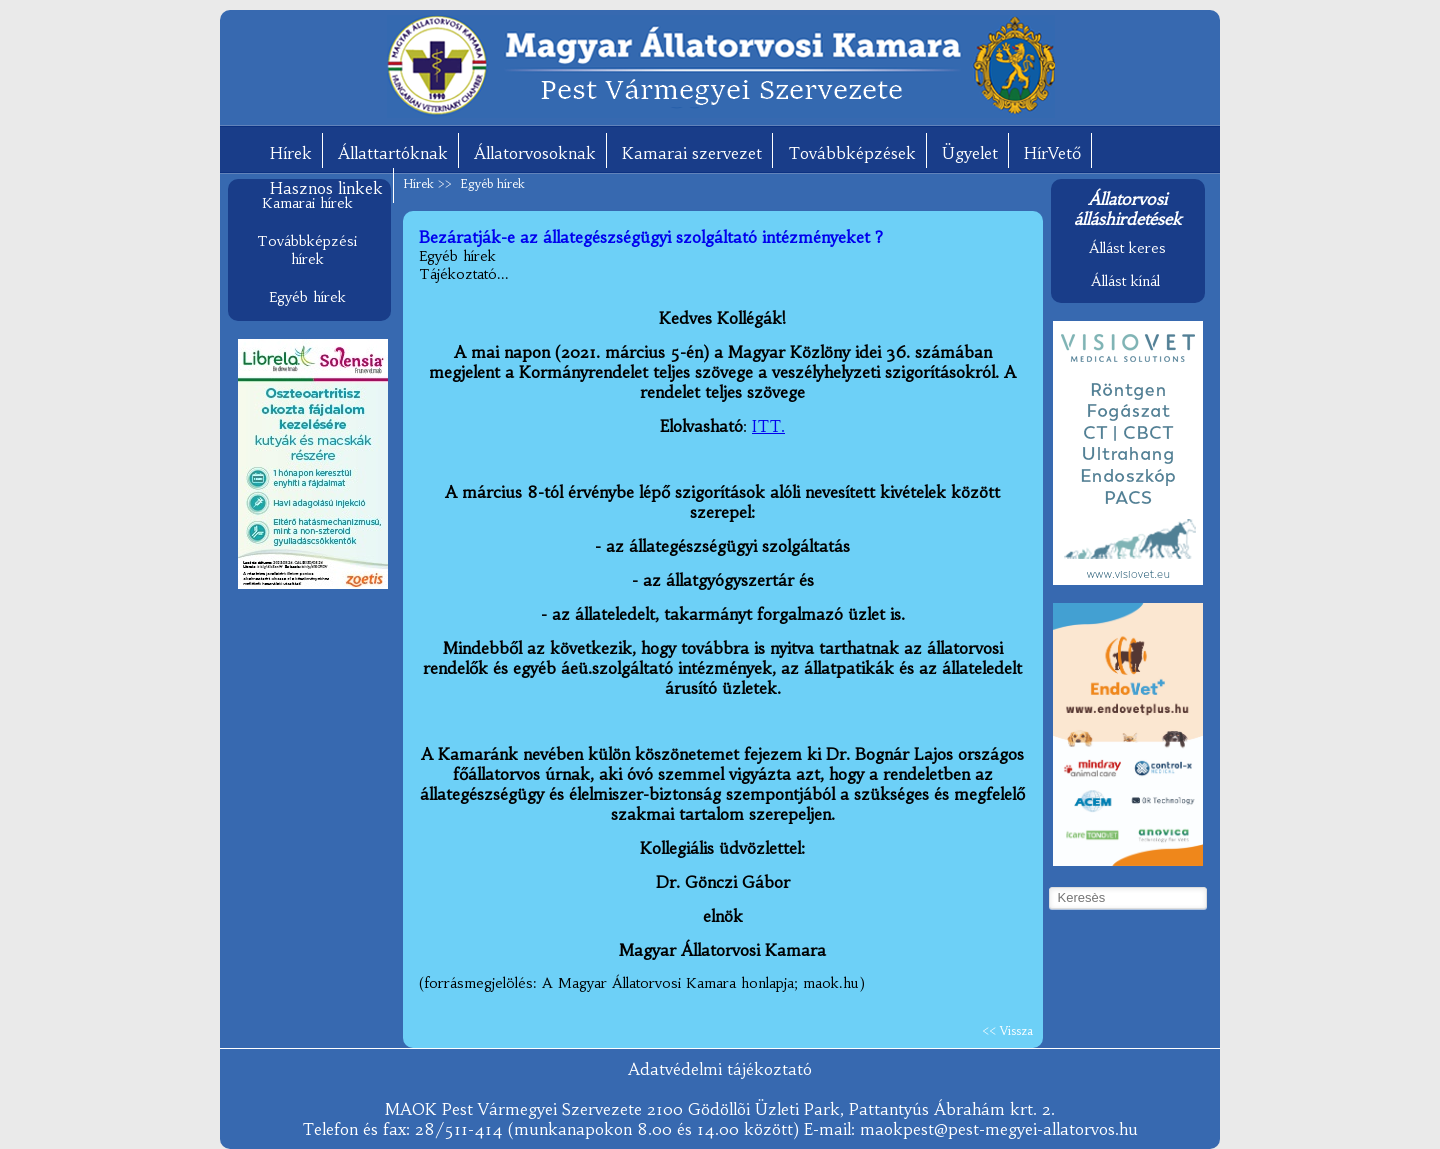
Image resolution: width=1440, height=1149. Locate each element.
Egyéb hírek (307, 297)
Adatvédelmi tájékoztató (720, 1069)
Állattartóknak (393, 153)
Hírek (291, 153)
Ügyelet (970, 153)
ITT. (768, 426)
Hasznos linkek (326, 188)
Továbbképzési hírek (307, 250)
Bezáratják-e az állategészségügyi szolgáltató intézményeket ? (651, 237)
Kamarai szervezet (692, 153)
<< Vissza (1007, 1030)
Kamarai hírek (307, 203)
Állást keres (1127, 248)
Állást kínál (1125, 281)
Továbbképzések (852, 153)
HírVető (1052, 153)
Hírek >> (429, 183)
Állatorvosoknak (535, 153)
